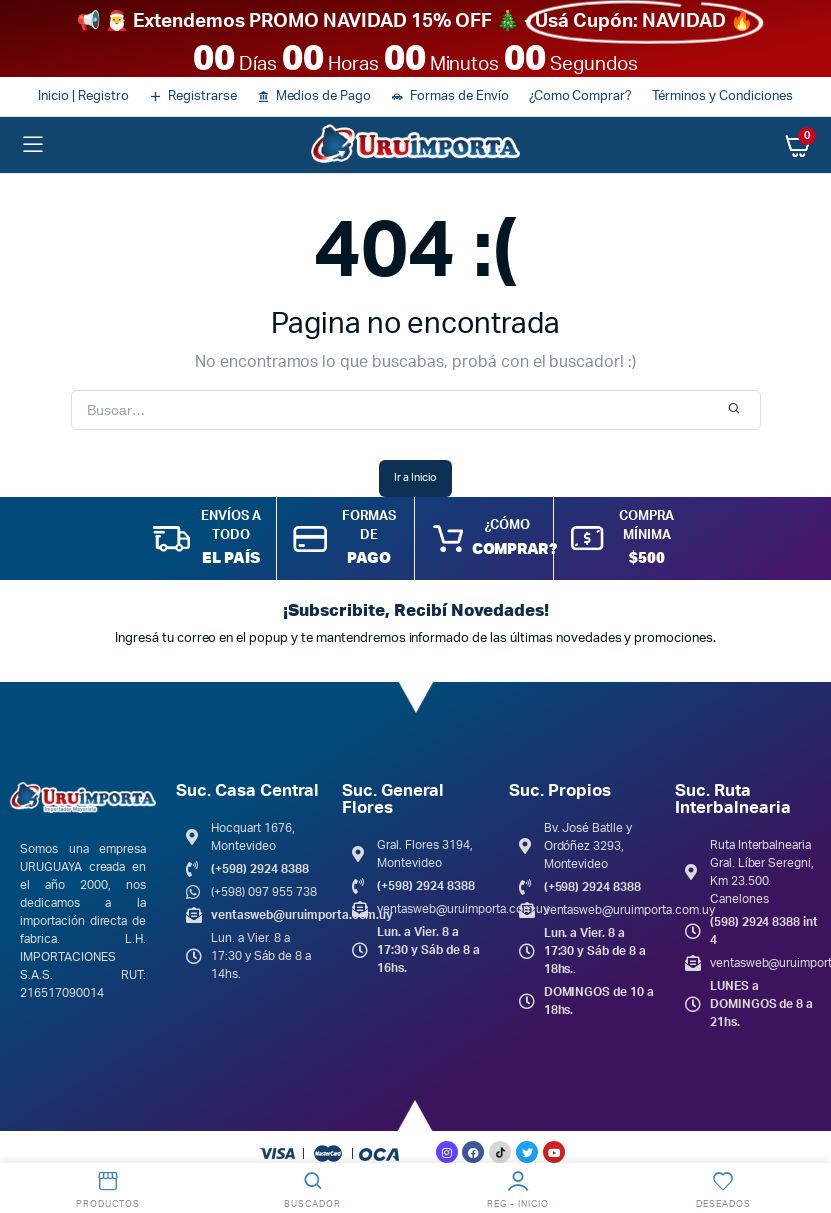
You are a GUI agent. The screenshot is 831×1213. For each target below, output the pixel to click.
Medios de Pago (324, 96)
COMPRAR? (513, 548)
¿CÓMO (507, 525)
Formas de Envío (459, 96)
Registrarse (202, 96)
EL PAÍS (231, 557)
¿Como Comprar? (581, 96)
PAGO (369, 557)
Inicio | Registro (83, 96)
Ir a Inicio (415, 477)
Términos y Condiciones (722, 96)
